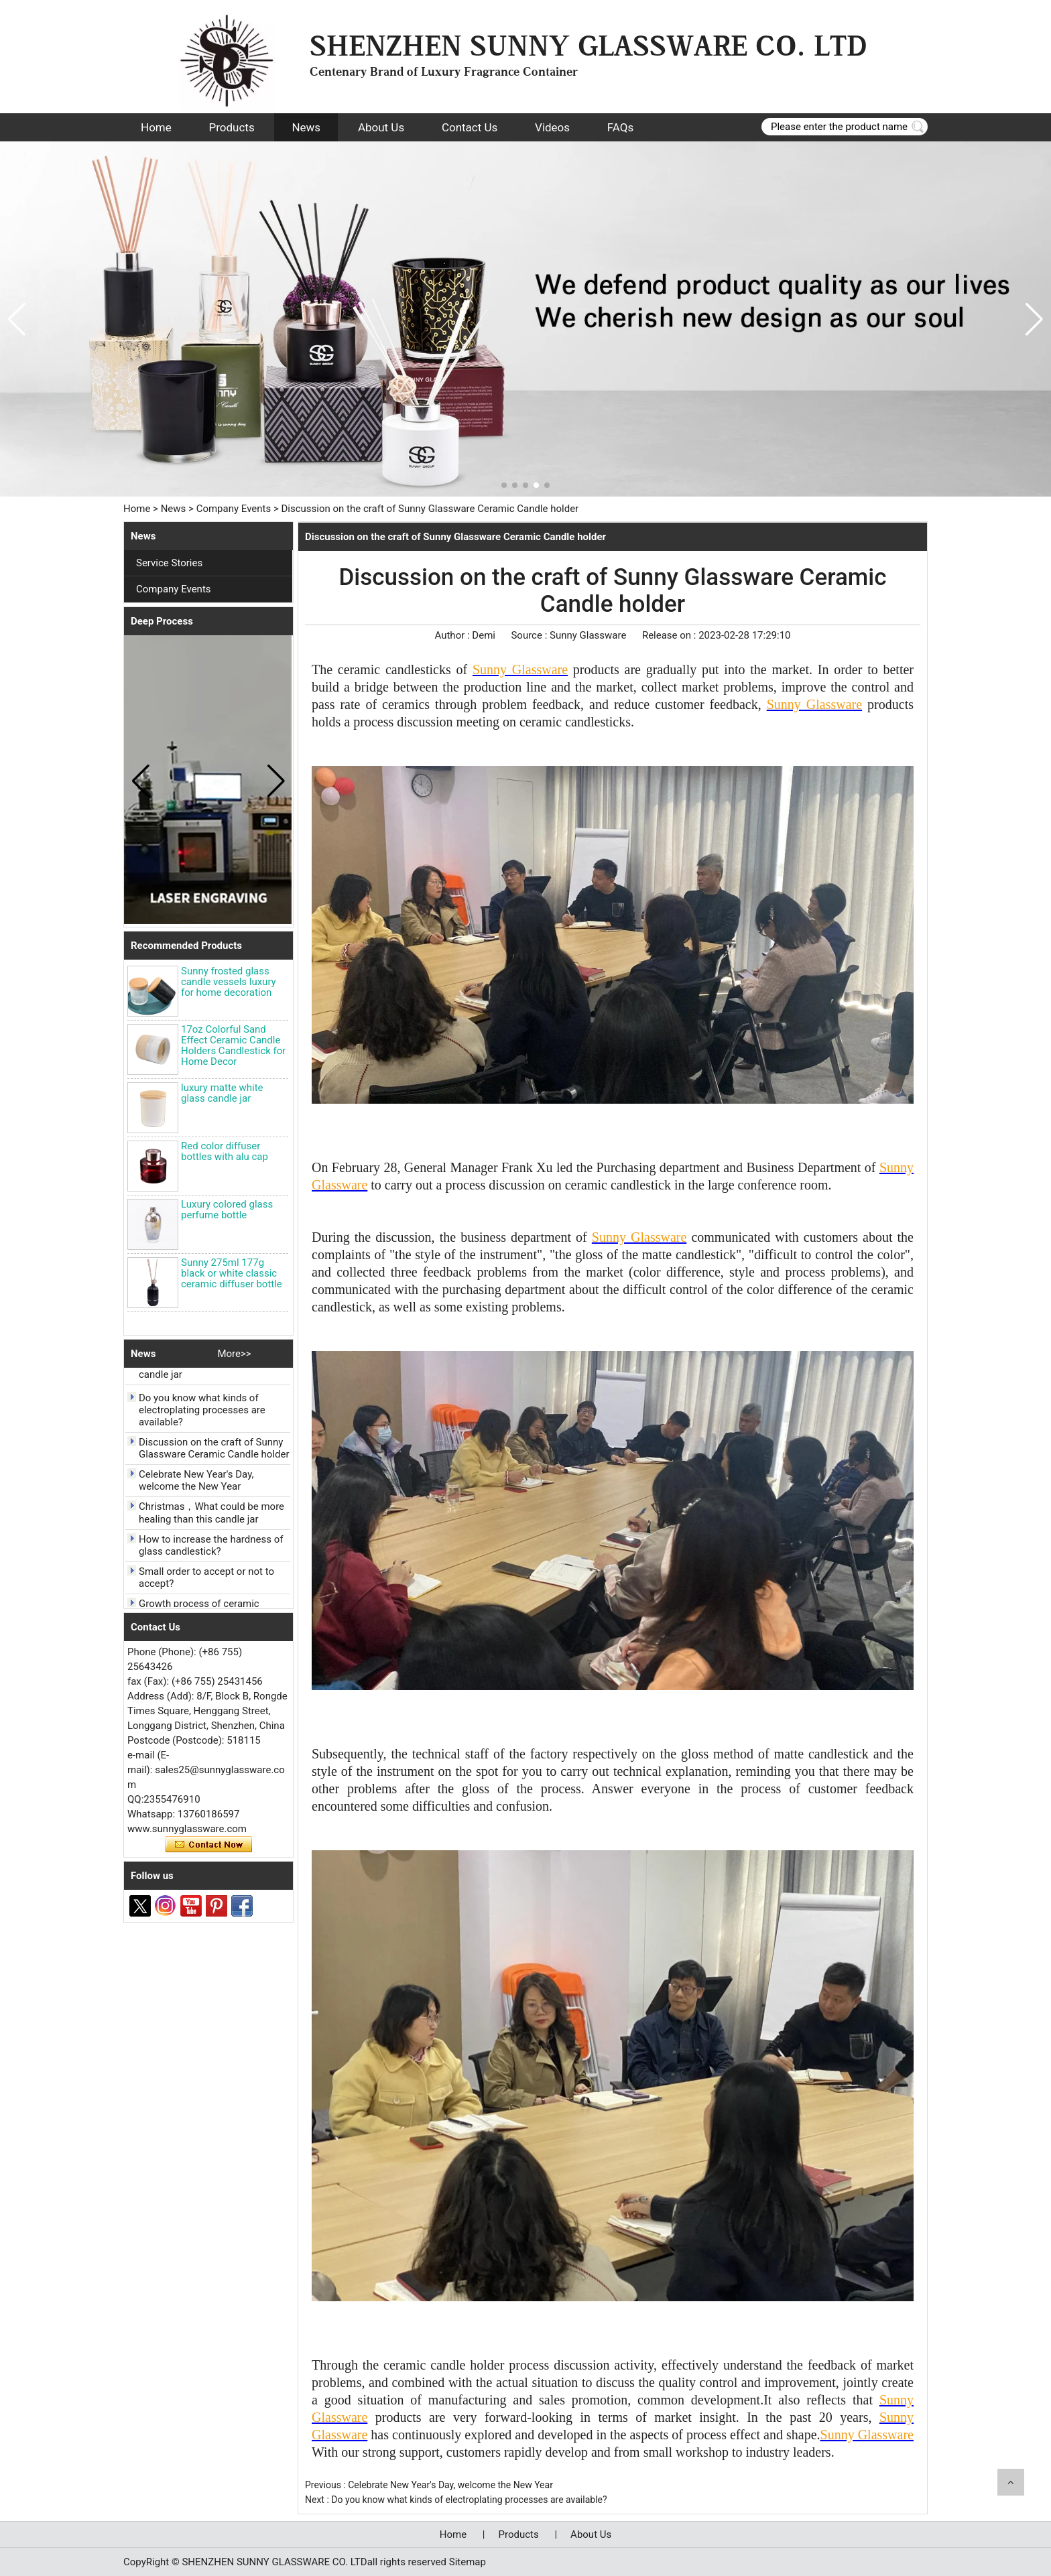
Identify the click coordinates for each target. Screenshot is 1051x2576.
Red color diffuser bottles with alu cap (224, 1151)
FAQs (620, 127)
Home (156, 127)
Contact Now (209, 1845)
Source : (530, 635)
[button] (504, 485)
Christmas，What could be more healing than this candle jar (211, 1516)
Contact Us (469, 127)
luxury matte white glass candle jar (222, 1093)
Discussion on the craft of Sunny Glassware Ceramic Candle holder (214, 1451)
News (306, 127)
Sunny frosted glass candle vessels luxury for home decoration (228, 982)
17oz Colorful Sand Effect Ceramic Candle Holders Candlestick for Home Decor (233, 1045)
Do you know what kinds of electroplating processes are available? (202, 1413)
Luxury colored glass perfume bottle (227, 1209)
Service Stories (169, 563)
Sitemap (467, 2562)
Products (231, 127)
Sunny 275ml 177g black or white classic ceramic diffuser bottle (231, 1273)
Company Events (233, 509)
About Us (381, 127)
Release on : (670, 635)
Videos (552, 127)
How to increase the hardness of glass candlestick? (211, 1549)
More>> (234, 1354)
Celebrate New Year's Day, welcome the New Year (196, 1484)
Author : (453, 635)
